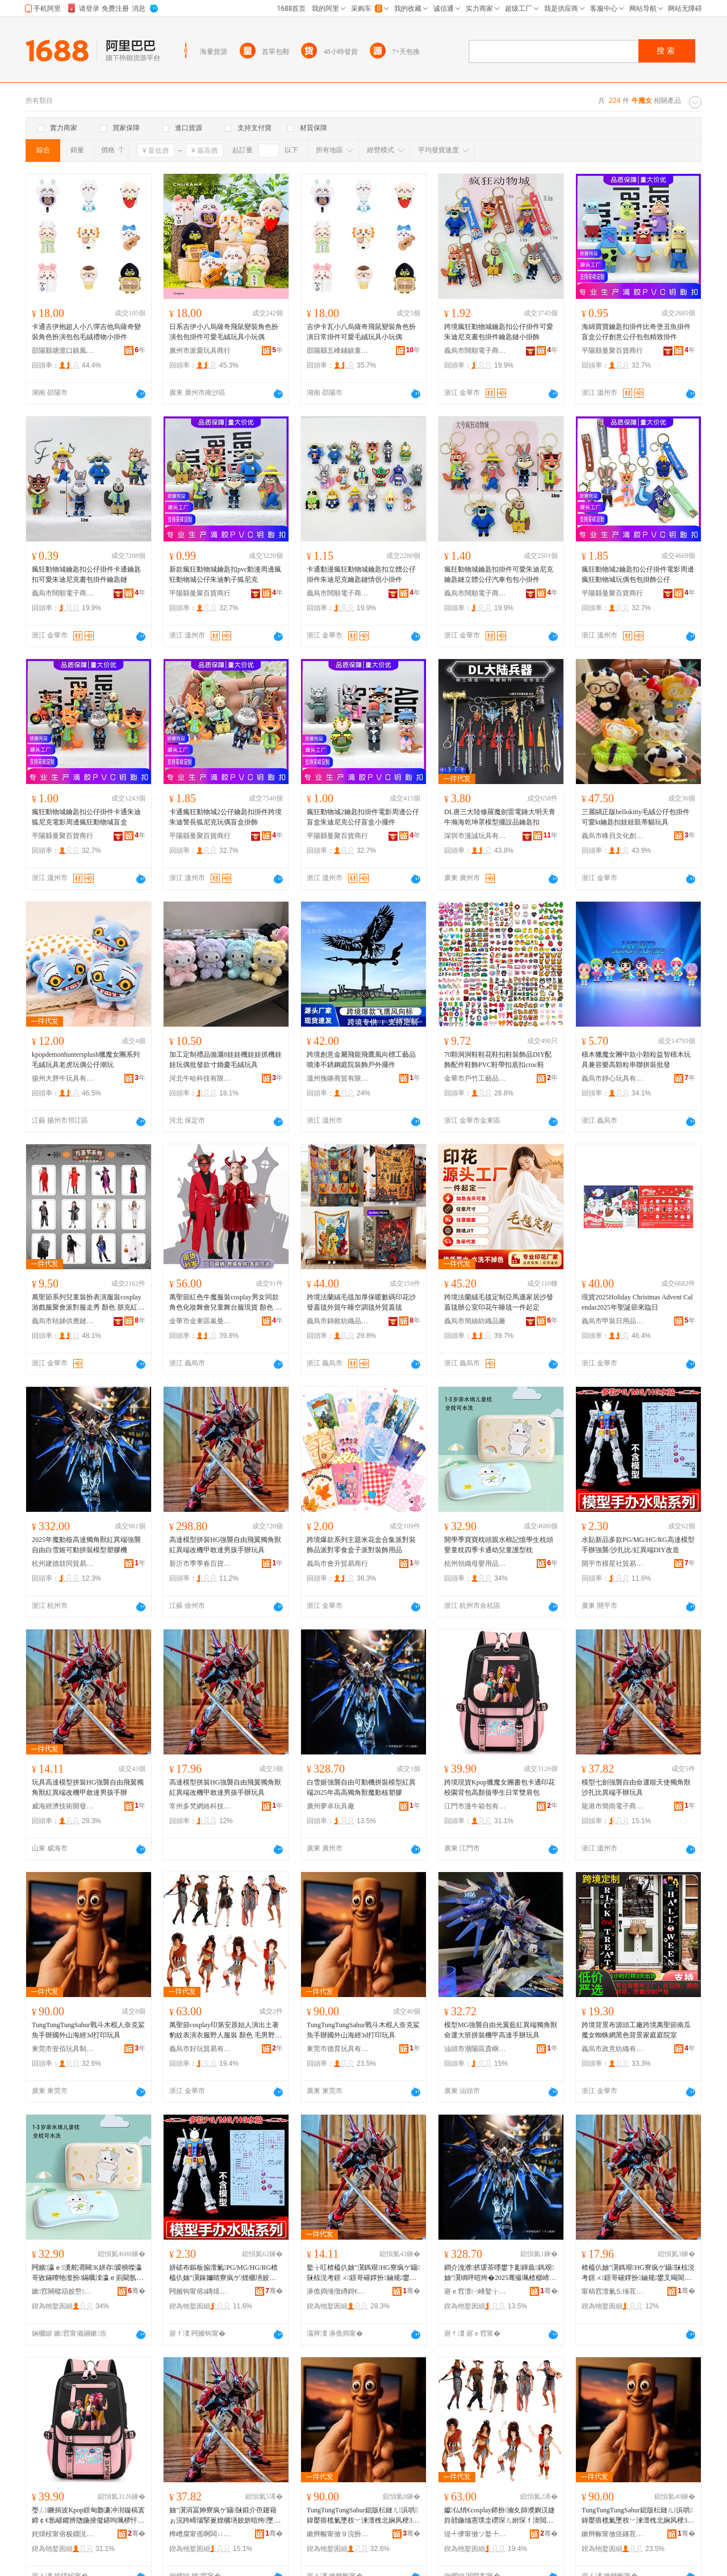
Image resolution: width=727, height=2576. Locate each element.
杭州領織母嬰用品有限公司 (475, 1564)
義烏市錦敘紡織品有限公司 (338, 1321)
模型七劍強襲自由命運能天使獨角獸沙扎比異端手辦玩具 (636, 1787)
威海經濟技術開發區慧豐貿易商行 (63, 1806)
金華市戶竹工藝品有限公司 (475, 1078)
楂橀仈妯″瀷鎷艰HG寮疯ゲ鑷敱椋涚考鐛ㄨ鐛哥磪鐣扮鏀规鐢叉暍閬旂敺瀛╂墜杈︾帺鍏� (638, 2273)
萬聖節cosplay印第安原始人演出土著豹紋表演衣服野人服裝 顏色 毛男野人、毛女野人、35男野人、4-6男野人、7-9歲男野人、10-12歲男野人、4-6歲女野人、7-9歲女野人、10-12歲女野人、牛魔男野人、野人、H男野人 (225, 2030)
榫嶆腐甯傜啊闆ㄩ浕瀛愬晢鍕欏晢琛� (200, 2534)
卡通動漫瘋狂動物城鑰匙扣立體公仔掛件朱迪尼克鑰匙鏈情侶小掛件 (361, 574)
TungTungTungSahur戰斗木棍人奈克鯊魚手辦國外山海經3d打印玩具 (88, 2030)
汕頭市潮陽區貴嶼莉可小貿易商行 (475, 2049)
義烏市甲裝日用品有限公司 (613, 1321)
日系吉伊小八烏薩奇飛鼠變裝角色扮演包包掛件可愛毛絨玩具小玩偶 (223, 332)
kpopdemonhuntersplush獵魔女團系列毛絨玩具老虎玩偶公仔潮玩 (86, 1060)
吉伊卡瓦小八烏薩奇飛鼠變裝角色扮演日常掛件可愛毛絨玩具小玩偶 (361, 332)
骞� (136, 2291)
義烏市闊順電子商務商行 (475, 351)
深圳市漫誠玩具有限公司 (475, 836)
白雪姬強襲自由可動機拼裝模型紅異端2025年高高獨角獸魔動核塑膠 (361, 1787)
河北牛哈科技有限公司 (200, 1078)
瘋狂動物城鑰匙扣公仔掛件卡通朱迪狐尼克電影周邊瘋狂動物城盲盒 (86, 817)
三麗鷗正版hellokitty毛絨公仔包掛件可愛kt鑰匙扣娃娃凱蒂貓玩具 (636, 817)
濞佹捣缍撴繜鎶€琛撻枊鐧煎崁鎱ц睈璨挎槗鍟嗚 (338, 2291)
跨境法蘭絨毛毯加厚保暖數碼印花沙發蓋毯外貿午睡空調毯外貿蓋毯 (361, 1302)
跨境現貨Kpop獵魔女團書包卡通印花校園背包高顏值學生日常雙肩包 (499, 1787)
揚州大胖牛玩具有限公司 (63, 1078)
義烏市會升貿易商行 (337, 1564)
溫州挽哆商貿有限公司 (338, 1078)
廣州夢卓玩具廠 (330, 1806)
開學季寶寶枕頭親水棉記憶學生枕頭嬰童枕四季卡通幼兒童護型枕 (498, 1545)
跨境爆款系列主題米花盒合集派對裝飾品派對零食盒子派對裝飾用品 (361, 1545)
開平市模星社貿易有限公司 (613, 1564)
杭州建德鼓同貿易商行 (63, 1564)
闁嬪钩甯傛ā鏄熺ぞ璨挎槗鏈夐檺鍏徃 (200, 2291)
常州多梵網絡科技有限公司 (200, 1806)
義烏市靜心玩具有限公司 (613, 1078)
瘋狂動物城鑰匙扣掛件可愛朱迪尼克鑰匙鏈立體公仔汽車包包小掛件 (498, 574)
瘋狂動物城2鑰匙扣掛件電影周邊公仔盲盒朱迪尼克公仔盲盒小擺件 (363, 817)
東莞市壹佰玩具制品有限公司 (63, 2049)
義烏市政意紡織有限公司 (613, 2049)
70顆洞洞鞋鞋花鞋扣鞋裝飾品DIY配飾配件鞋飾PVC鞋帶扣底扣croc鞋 (497, 1060)
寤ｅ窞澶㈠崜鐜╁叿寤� (475, 2291)
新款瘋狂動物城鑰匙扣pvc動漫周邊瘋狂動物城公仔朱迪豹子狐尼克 (225, 574)
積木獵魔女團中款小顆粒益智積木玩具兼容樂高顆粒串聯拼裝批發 (636, 1060)
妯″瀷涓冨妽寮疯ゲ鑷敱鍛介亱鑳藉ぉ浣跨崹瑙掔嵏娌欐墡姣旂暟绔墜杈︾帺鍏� (223, 2515)
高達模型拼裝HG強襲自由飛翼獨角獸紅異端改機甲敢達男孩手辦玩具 (225, 1545)
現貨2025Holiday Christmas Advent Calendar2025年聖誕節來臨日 (637, 1302)
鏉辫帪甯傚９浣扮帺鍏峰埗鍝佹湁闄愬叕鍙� (338, 2534)
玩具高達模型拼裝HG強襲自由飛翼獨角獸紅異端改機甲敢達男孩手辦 (88, 1787)
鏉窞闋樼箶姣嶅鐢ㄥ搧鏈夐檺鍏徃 (63, 2291)
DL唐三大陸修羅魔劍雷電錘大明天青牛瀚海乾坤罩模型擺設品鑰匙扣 (499, 817)
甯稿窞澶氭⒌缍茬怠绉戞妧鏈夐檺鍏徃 (613, 2291)
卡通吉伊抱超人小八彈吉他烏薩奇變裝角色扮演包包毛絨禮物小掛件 (86, 332)
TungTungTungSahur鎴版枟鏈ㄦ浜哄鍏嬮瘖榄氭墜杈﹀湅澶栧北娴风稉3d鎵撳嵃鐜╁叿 (362, 2515)
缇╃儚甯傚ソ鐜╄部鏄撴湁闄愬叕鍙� (475, 2534)
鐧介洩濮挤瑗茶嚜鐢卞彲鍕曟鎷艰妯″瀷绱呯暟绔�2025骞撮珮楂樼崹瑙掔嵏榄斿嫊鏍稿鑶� (500, 2273)
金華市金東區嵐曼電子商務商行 (200, 1321)
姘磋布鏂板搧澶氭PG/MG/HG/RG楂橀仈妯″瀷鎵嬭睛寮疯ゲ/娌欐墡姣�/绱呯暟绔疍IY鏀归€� (223, 2273)
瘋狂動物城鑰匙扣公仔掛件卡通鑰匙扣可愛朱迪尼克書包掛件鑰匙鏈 (86, 574)
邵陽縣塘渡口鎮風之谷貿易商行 (63, 351)
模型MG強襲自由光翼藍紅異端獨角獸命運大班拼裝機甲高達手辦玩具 (500, 2030)
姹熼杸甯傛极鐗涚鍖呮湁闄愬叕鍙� (63, 2534)
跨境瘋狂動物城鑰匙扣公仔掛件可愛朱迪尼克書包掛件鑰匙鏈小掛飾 (498, 332)
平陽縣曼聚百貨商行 (612, 351)
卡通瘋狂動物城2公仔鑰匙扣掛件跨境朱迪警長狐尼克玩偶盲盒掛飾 (225, 817)
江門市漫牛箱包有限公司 (475, 1806)
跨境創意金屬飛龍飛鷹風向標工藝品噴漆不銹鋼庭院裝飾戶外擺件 (361, 1060)
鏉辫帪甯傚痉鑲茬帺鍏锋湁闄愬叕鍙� (613, 2534)
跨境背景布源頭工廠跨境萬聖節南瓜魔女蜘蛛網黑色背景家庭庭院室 (636, 2030)
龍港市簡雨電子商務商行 (613, 1806)
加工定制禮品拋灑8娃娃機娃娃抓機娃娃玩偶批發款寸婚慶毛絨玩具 (225, 1060)
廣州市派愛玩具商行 (200, 351)
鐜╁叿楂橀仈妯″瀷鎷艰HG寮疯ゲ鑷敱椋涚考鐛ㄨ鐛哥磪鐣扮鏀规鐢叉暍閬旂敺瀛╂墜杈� (363, 2273)
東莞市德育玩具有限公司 (338, 2049)
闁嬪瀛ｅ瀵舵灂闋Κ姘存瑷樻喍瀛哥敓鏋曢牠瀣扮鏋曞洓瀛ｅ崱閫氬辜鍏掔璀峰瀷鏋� (87, 2273)
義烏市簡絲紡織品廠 (474, 1321)
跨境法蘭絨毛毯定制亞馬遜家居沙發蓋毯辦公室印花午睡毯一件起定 (498, 1302)
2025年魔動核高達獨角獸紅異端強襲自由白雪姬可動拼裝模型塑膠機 (86, 1545)
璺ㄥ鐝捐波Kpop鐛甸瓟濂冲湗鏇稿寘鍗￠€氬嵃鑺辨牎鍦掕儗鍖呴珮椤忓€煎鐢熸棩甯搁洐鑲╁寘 (88, 2515)
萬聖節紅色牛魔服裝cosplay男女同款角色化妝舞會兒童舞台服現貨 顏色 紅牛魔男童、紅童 (225, 1302)
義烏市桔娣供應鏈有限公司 (63, 1321)
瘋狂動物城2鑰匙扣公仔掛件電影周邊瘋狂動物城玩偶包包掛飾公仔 (638, 574)
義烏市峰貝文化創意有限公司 (613, 836)
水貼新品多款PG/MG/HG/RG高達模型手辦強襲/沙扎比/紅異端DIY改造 (638, 1545)
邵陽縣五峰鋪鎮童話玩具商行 (338, 351)
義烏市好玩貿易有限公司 (200, 2049)
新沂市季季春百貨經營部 (200, 1564)
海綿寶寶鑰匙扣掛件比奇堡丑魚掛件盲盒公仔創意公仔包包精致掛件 (636, 332)
